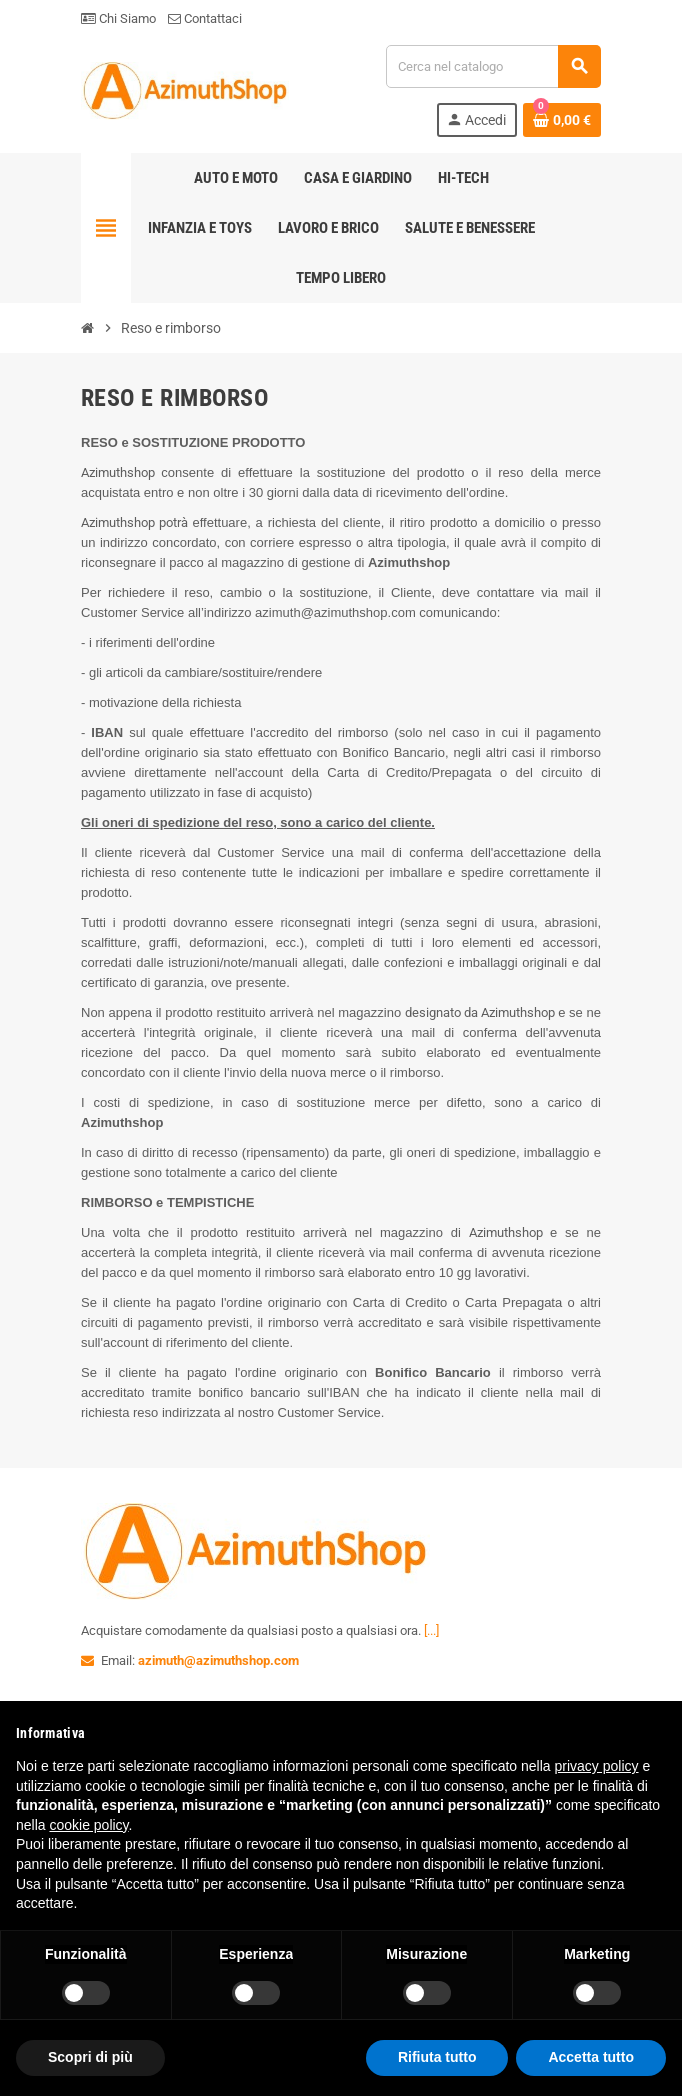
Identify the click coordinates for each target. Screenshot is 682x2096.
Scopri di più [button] (90, 2057)
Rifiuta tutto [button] (437, 2057)
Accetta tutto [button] (591, 2057)
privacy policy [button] (597, 1766)
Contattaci (205, 18)
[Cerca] (493, 66)
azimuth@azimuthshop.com (218, 1660)
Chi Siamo (118, 18)
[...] (431, 1630)
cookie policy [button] (88, 1825)
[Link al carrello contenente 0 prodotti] (562, 120)
